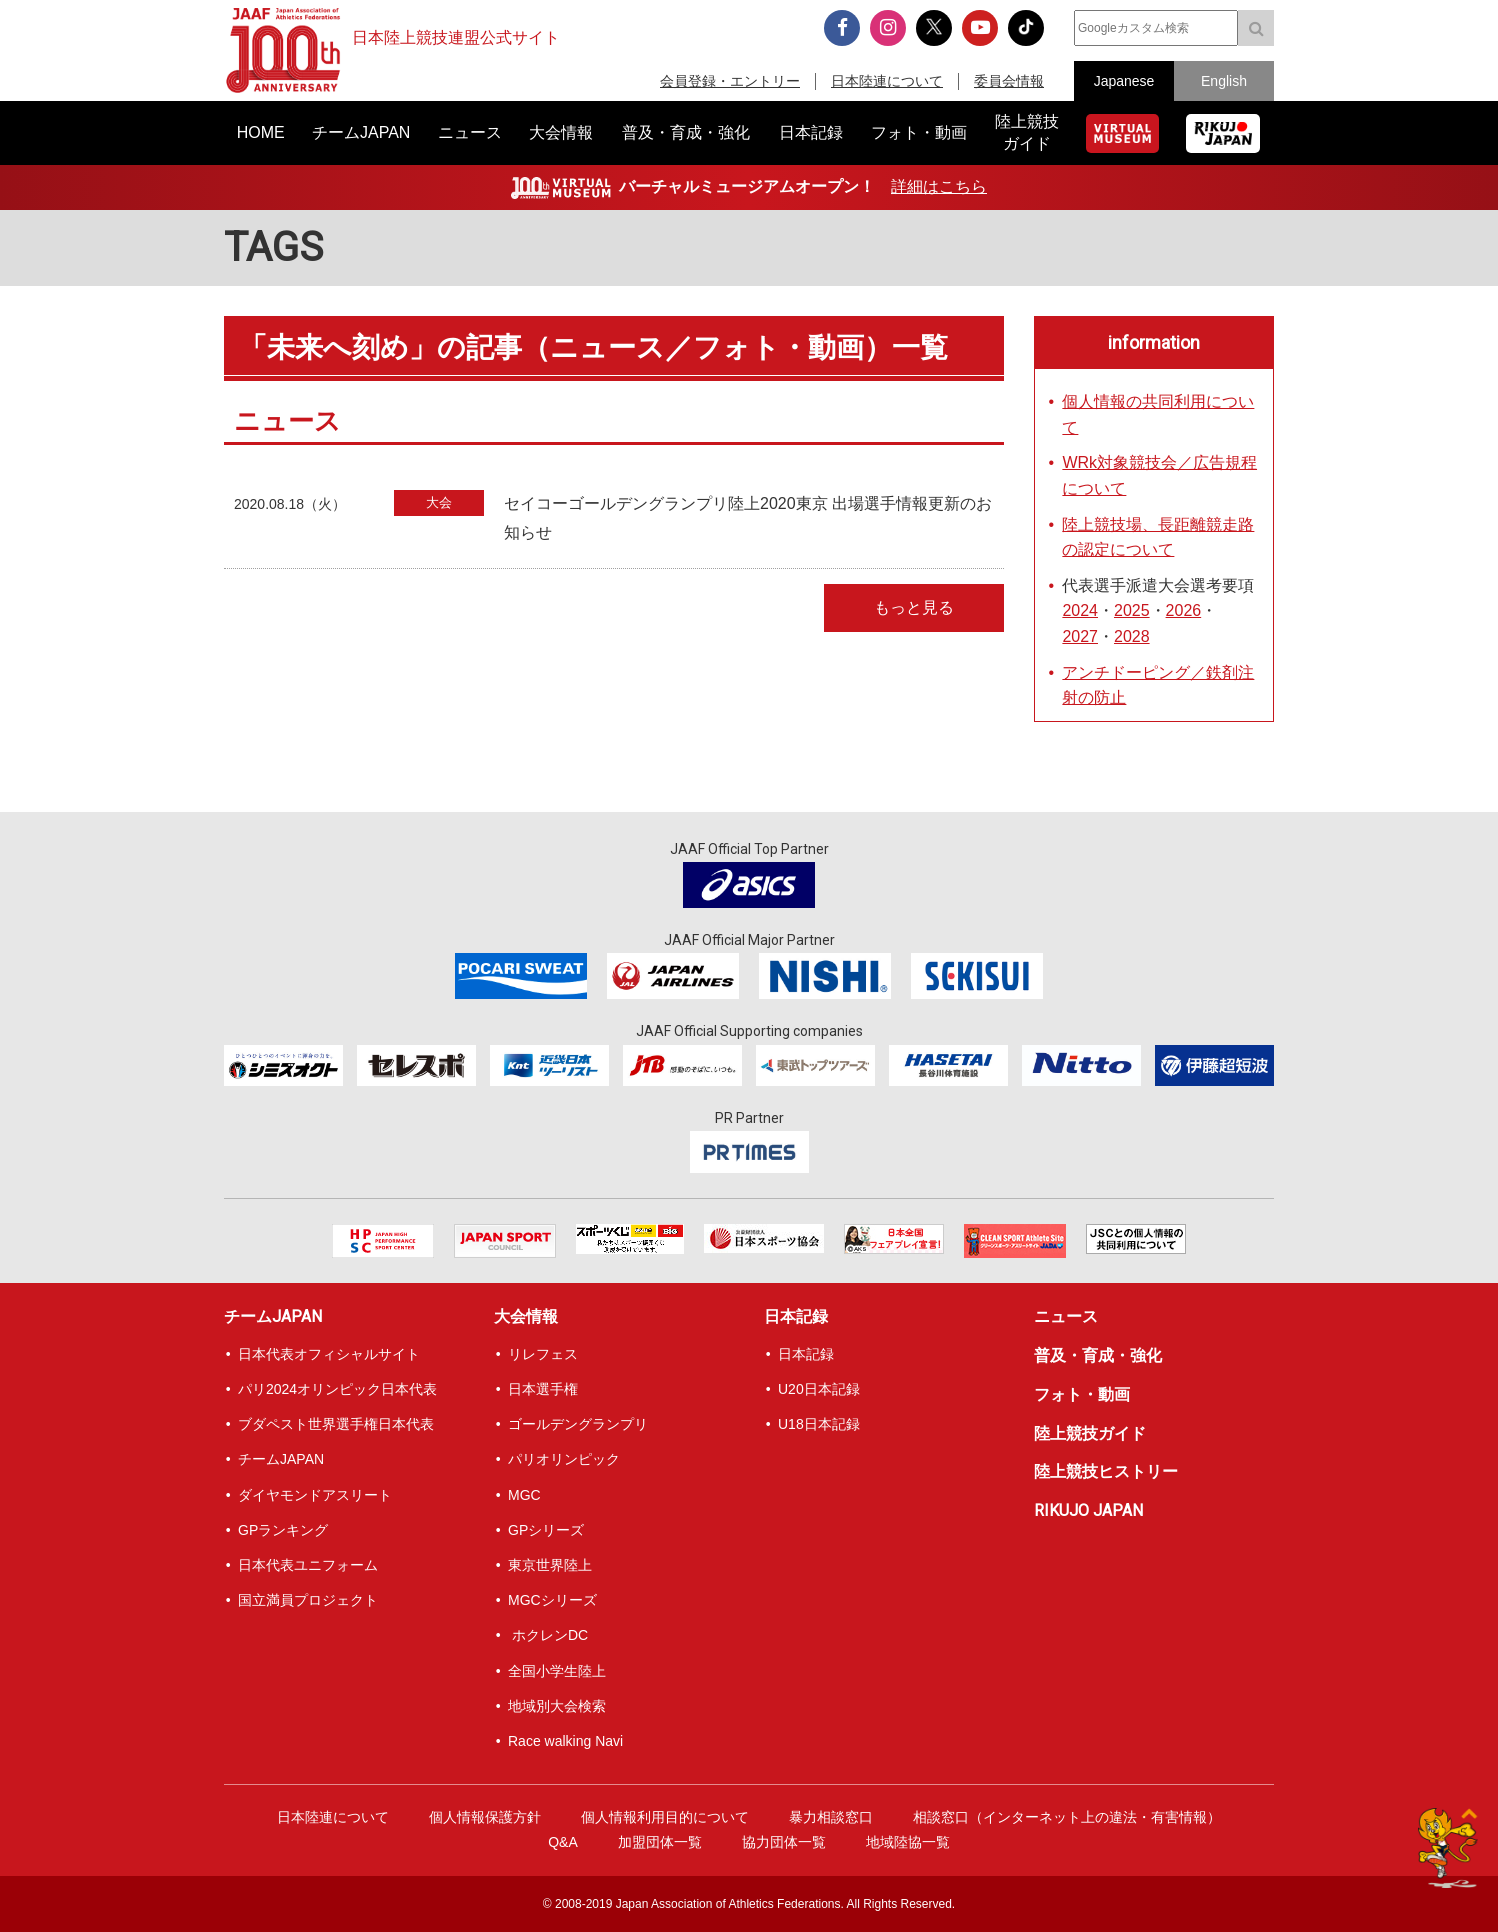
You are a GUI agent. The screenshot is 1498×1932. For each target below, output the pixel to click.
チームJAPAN (273, 1316)
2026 (1184, 610)
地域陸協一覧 (908, 1842)
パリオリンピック (564, 1459)
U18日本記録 (819, 1424)
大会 (439, 502)
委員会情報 (1009, 81)
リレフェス (543, 1354)
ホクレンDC (548, 1635)
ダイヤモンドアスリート (315, 1495)
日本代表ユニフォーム (308, 1565)
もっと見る (914, 607)
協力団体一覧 (784, 1842)
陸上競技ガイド (1090, 1433)
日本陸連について (887, 81)
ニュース (1066, 1316)
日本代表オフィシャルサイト (329, 1354)
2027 (1080, 636)
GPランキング (283, 1530)
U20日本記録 (819, 1389)
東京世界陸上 (550, 1565)
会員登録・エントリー (730, 81)
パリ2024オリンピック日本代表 (337, 1389)
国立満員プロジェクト (308, 1600)
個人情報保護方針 (485, 1817)
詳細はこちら (939, 186)
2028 (1132, 636)
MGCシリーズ (552, 1600)
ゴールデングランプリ (578, 1424)
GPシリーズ (546, 1530)
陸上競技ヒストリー (1106, 1471)
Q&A (563, 1842)
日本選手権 (543, 1389)
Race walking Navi (565, 1741)
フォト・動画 (1082, 1394)
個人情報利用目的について (665, 1817)
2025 (1132, 610)
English (1224, 81)
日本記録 (796, 1316)
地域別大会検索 (557, 1706)
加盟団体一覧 (660, 1842)
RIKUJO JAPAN (1088, 1510)
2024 (1080, 610)
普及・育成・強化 (1098, 1355)
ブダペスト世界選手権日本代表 (336, 1424)
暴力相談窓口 (831, 1817)
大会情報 (526, 1316)
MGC (524, 1495)
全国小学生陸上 (557, 1671)
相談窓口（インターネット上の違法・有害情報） (1067, 1817)
